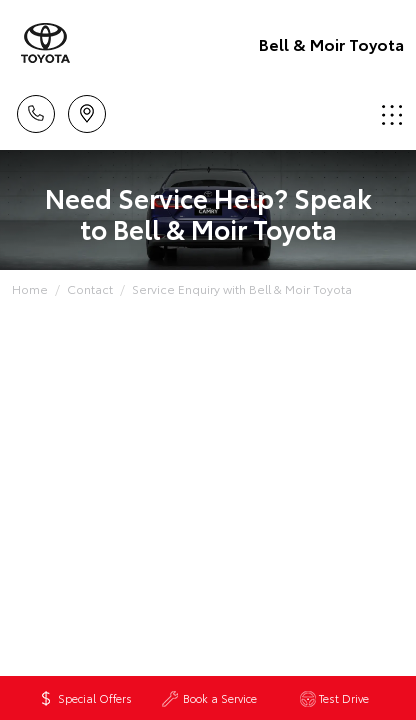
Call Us (36, 110)
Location (87, 110)
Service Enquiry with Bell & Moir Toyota (242, 288)
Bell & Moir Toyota (331, 43)
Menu (392, 114)
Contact (90, 288)
